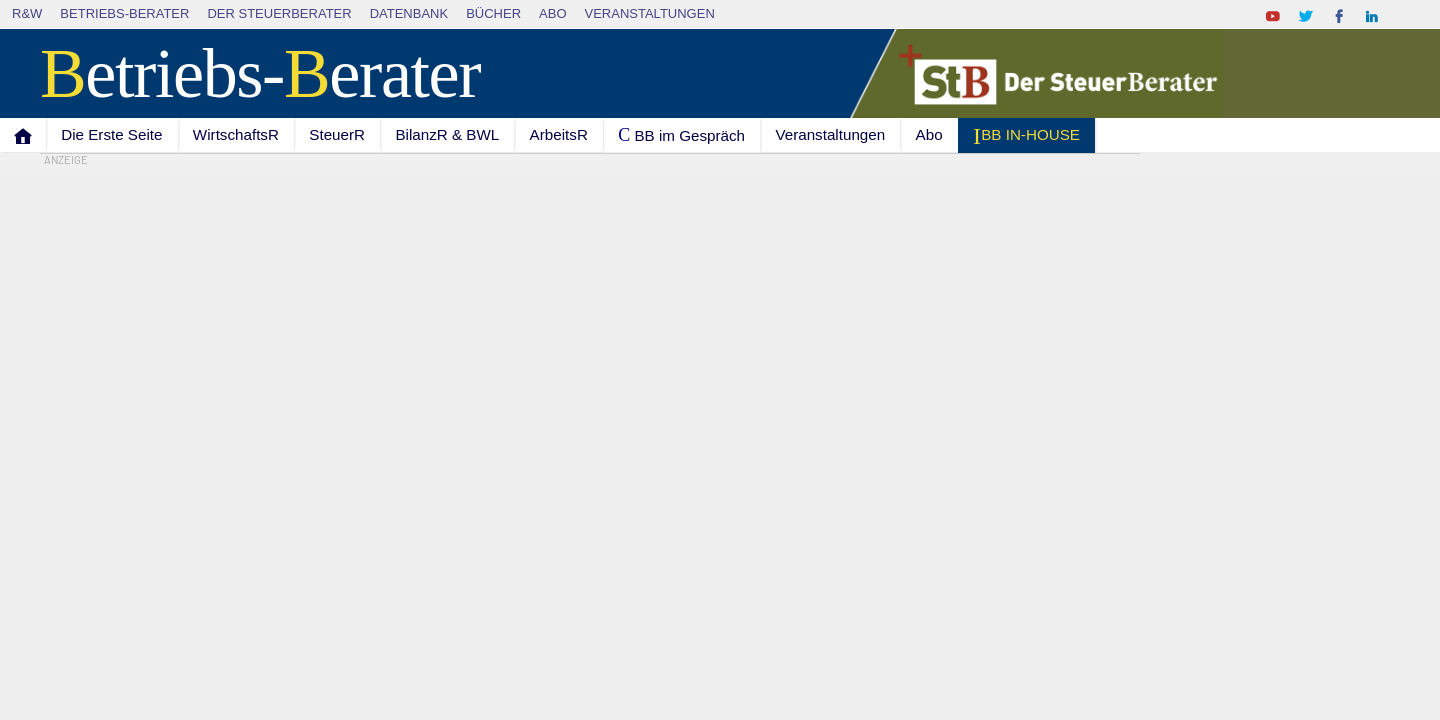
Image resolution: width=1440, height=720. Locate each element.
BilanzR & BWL (447, 134)
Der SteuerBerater (279, 13)
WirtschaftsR (236, 134)
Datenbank (409, 13)
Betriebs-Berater (124, 13)
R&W (27, 13)
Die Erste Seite (111, 134)
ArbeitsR (559, 134)
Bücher (493, 13)
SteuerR (337, 134)
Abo (552, 13)
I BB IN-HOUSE (1026, 136)
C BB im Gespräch (681, 135)
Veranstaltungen (650, 13)
